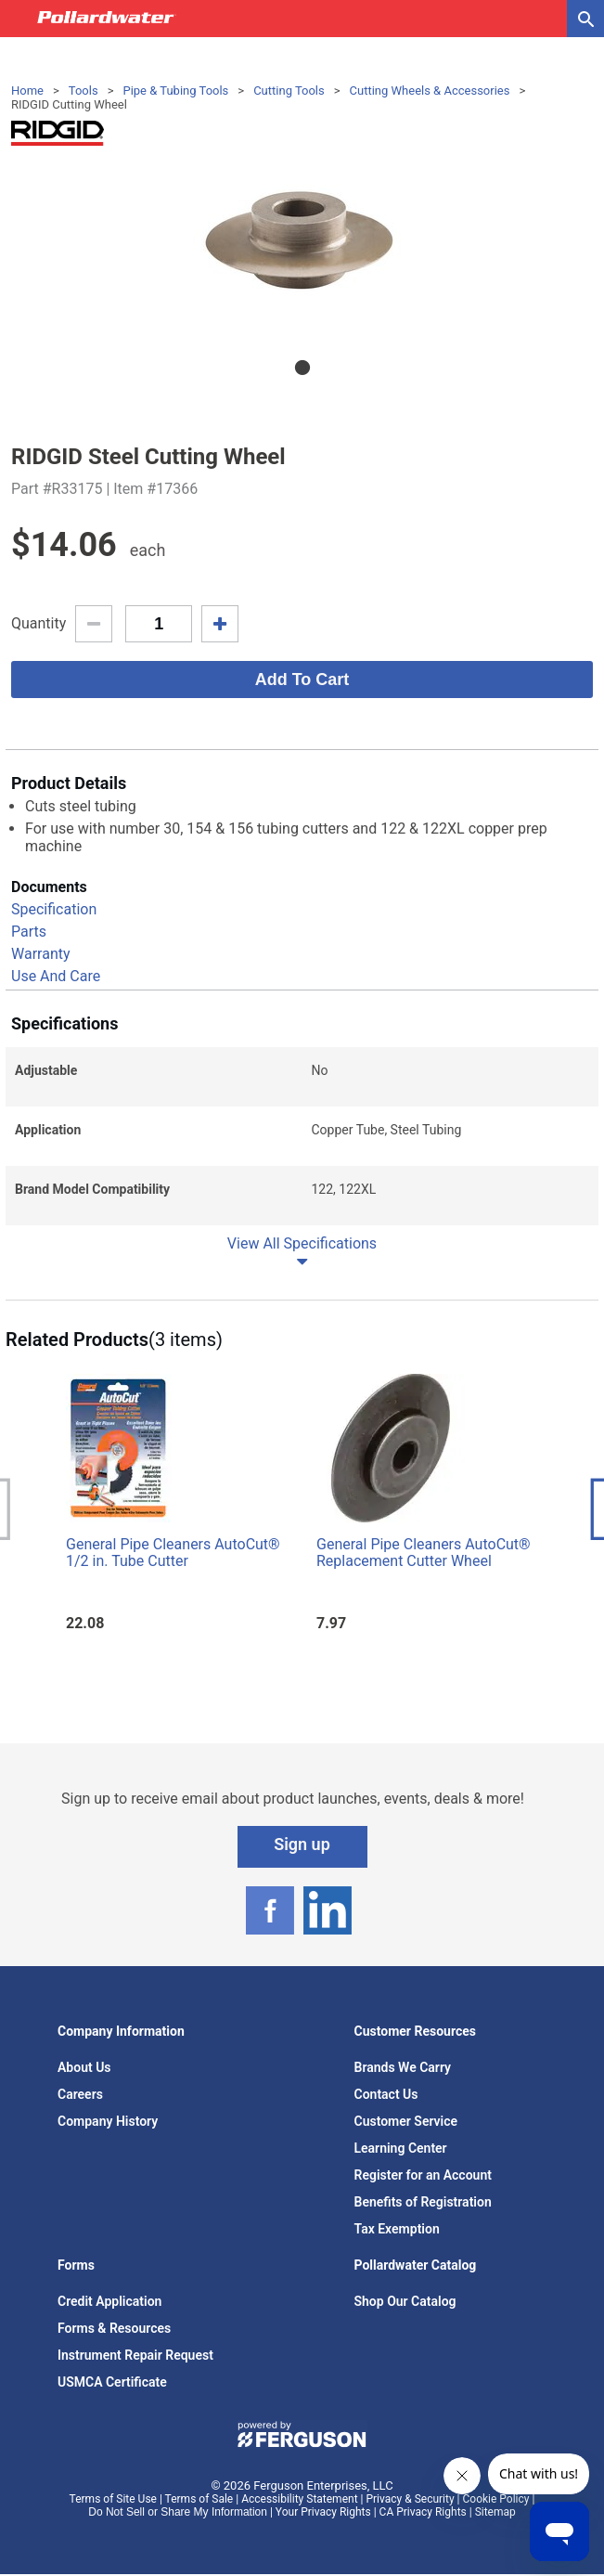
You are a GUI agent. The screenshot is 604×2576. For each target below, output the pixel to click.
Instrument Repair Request (135, 2355)
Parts (28, 931)
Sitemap (495, 2511)
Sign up (302, 1844)
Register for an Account (423, 2175)
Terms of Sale (199, 2498)
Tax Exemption (397, 2228)
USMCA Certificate (112, 2382)
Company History (108, 2121)
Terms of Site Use (113, 2498)
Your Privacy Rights (323, 2511)
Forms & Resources (114, 2328)
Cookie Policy (496, 2498)
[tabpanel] (302, 245)
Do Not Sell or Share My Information (177, 2511)
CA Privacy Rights (423, 2511)
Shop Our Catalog (405, 2301)
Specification (53, 909)
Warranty (41, 954)
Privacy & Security (410, 2498)
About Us (84, 2067)
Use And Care (55, 976)
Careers (80, 2094)
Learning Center (400, 2148)
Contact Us (386, 2094)
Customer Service (406, 2121)
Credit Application (109, 2301)
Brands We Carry (403, 2067)
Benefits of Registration (423, 2201)
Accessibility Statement (299, 2498)
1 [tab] (302, 367)
